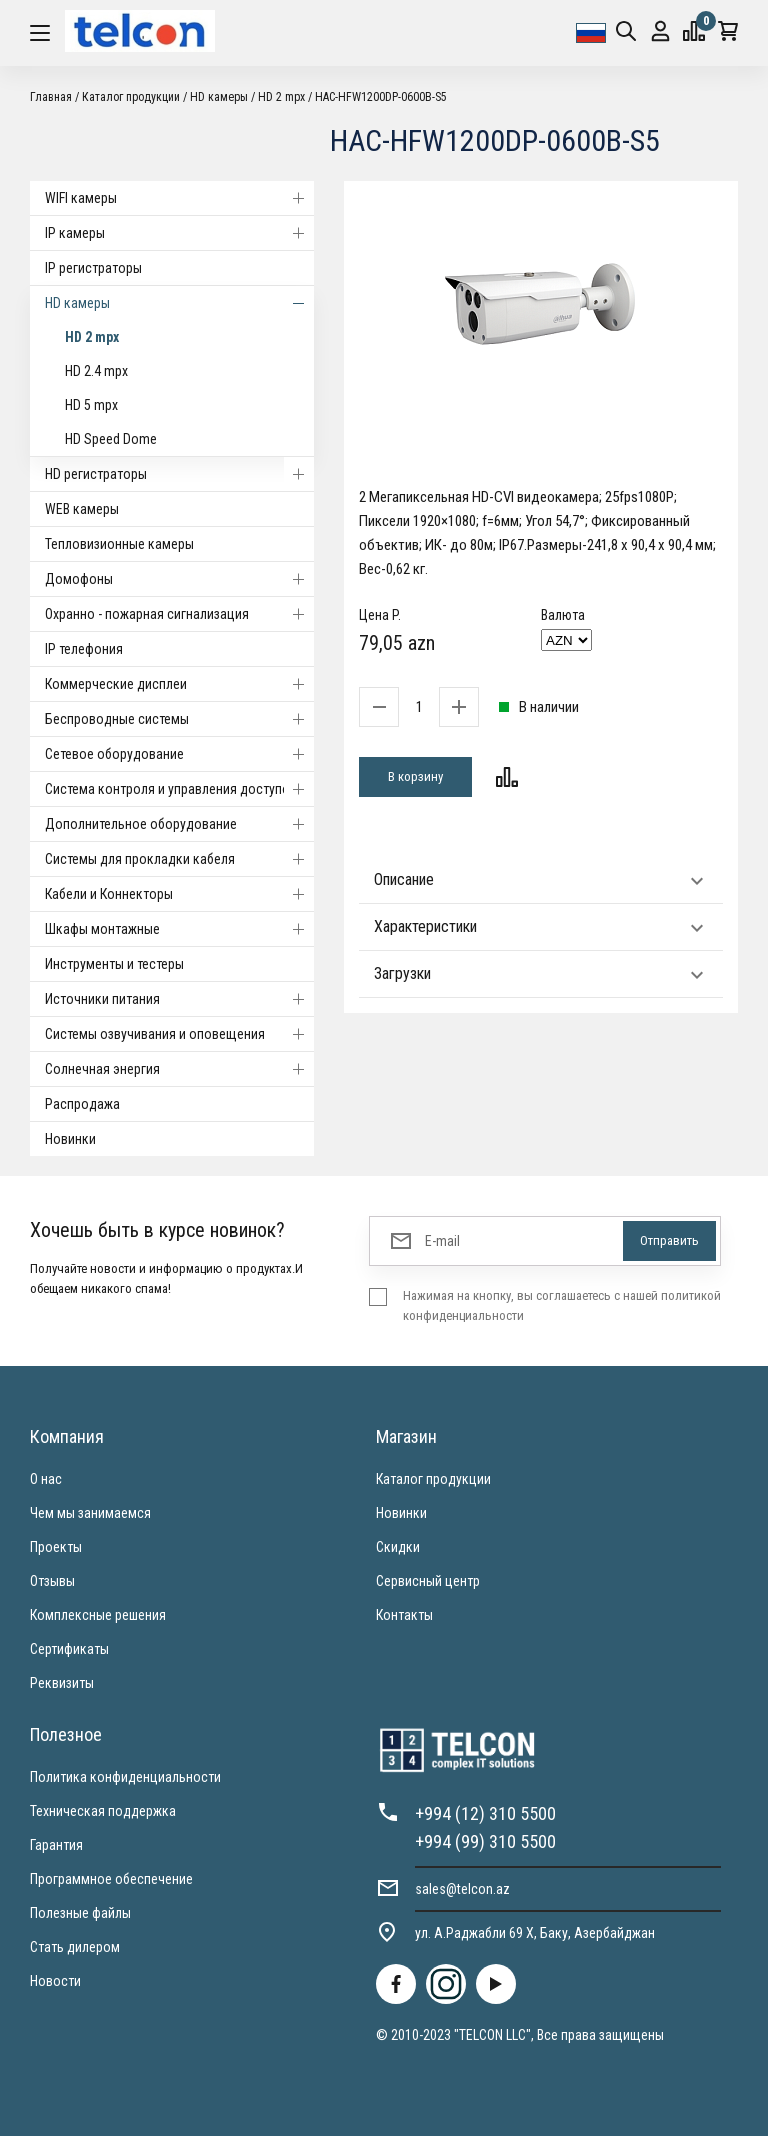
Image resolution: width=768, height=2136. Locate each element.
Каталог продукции (131, 97)
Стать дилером (75, 1947)
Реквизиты (62, 1683)
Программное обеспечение (111, 1879)
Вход (660, 31)
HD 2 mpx (281, 97)
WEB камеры (82, 509)
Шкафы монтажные (179, 929)
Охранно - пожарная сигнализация (179, 614)
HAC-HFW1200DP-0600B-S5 (381, 97)
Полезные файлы (80, 1913)
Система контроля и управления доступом (179, 789)
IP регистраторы (93, 268)
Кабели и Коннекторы (179, 894)
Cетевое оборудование (179, 754)
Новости (55, 1981)
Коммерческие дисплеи (179, 684)
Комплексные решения (98, 1615)
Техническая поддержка (103, 1811)
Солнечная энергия (179, 1069)
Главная (51, 97)
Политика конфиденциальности (125, 1777)
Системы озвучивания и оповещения (179, 1034)
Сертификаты (69, 1649)
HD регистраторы (179, 474)
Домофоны (179, 579)
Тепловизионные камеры (119, 544)
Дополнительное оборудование (179, 824)
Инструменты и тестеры (114, 964)
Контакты (404, 1615)
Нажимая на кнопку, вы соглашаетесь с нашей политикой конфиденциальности (562, 1305)
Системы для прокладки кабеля (179, 859)
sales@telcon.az (462, 1889)
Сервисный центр (428, 1581)
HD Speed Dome (111, 439)
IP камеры (179, 233)
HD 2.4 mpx (96, 371)
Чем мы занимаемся (90, 1513)
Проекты (56, 1547)
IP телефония (84, 649)
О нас (46, 1479)
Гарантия (56, 1845)
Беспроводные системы (179, 719)
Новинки (70, 1139)
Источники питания (179, 999)
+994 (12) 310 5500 (485, 1813)
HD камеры (219, 97)
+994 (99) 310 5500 (485, 1841)
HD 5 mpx (91, 405)
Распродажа (82, 1104)
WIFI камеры (179, 198)
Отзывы (52, 1581)
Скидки (398, 1547)
